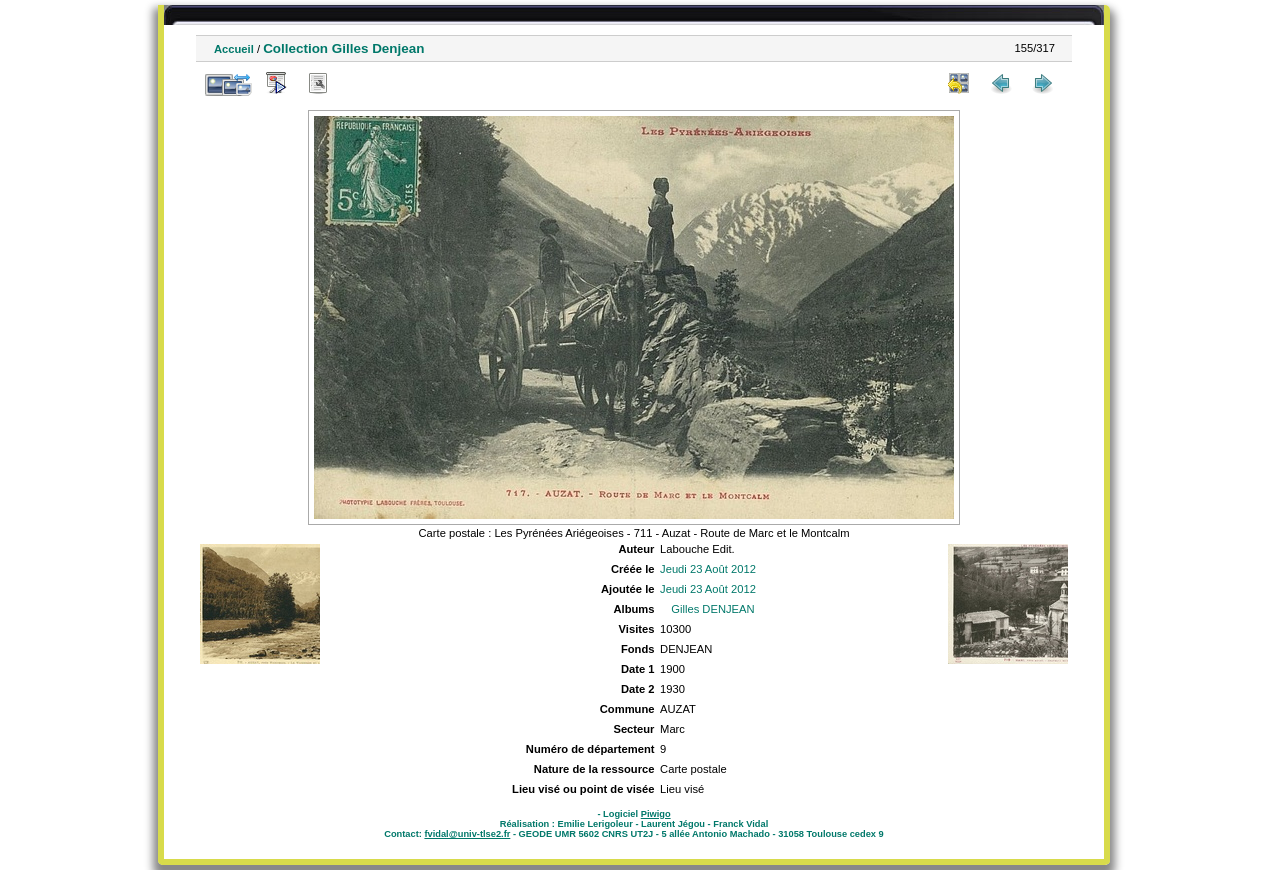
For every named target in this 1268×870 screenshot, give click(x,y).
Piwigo (656, 814)
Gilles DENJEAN (712, 609)
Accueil (234, 49)
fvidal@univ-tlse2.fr (467, 834)
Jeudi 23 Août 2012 (708, 569)
